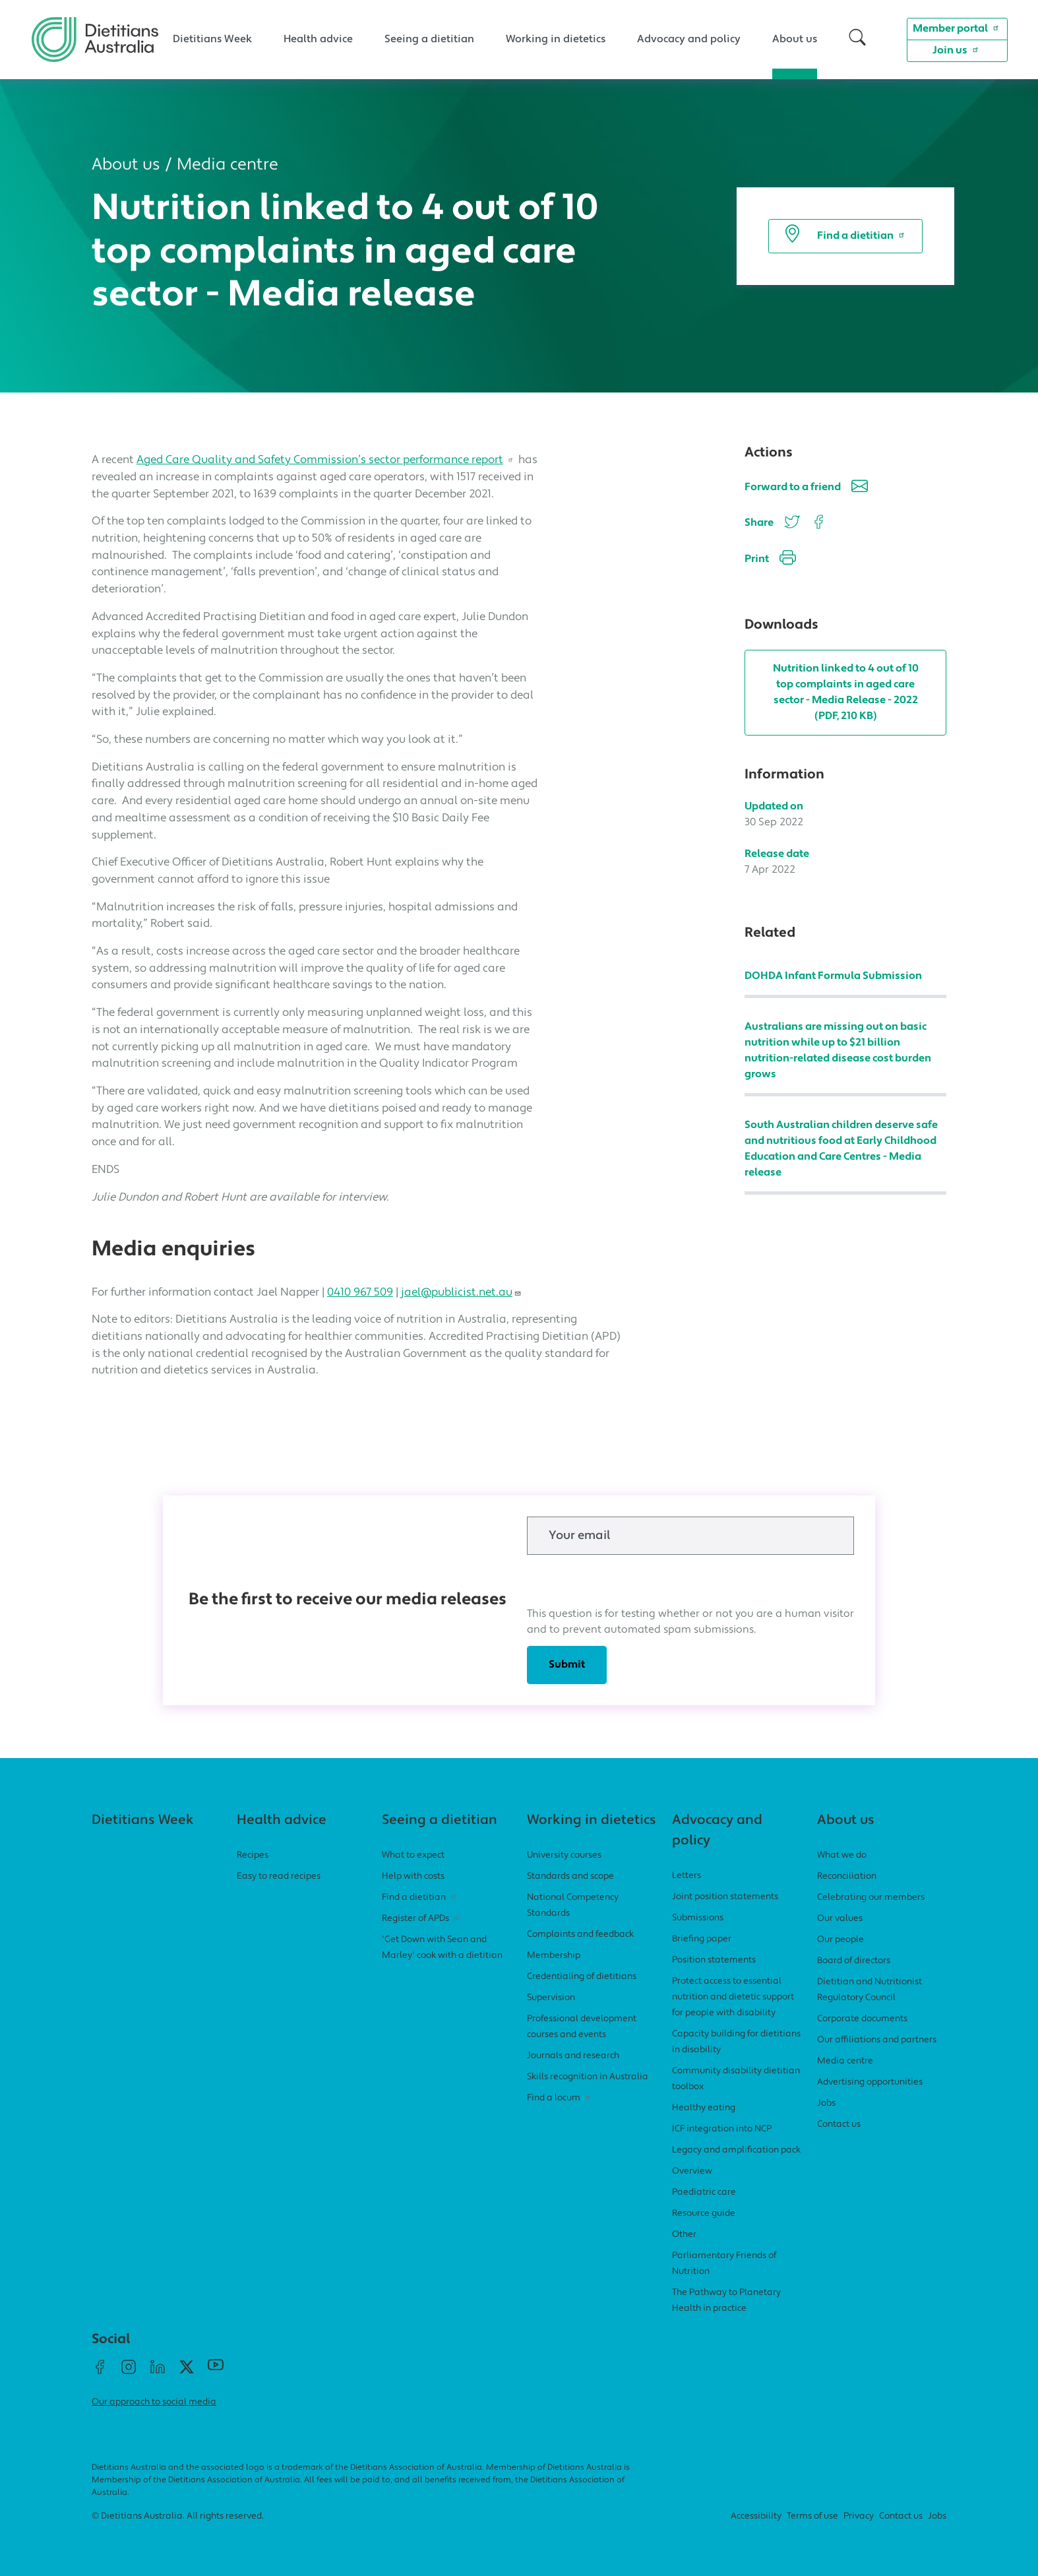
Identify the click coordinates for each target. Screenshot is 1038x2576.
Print (770, 560)
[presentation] (627, 1580)
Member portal (957, 28)
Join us (956, 49)
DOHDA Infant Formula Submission (833, 976)
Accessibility (756, 2516)
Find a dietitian (845, 236)
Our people (840, 1939)
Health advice (318, 39)
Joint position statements (725, 1897)
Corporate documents (862, 2019)
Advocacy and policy (689, 39)
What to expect (413, 1855)
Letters (686, 1875)
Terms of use (812, 2516)
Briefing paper (701, 1939)
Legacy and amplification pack (736, 2150)
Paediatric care (704, 2192)
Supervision (551, 1998)
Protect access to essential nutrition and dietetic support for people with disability (733, 1997)
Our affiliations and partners (876, 2040)
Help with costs (413, 1876)
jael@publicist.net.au (461, 1292)
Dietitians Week (212, 39)
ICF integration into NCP (722, 2129)
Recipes (252, 1855)
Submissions (697, 1918)
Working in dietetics (555, 39)
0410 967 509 (360, 1292)
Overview (692, 2171)
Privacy (858, 2516)
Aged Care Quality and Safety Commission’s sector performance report (326, 460)
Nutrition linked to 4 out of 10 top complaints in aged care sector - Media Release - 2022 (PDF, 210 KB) (846, 693)
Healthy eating (703, 2108)
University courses (564, 1855)
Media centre (227, 165)
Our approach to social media (154, 2402)
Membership (553, 1955)
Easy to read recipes (279, 1876)
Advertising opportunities (870, 2082)
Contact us (839, 2124)
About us (794, 39)
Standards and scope (570, 1876)
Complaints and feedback (580, 1934)
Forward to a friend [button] (806, 488)
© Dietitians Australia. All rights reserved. (178, 2516)
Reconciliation (846, 1876)
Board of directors (853, 1961)
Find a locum (560, 2098)
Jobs (826, 2103)
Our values (840, 1918)
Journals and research (573, 2056)
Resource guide (703, 2213)
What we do (842, 1855)
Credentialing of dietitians (581, 1976)
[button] (857, 39)
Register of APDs (422, 1918)
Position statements (714, 1960)
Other (684, 2234)
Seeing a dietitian (429, 39)
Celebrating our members (871, 1897)
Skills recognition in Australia (587, 2077)
